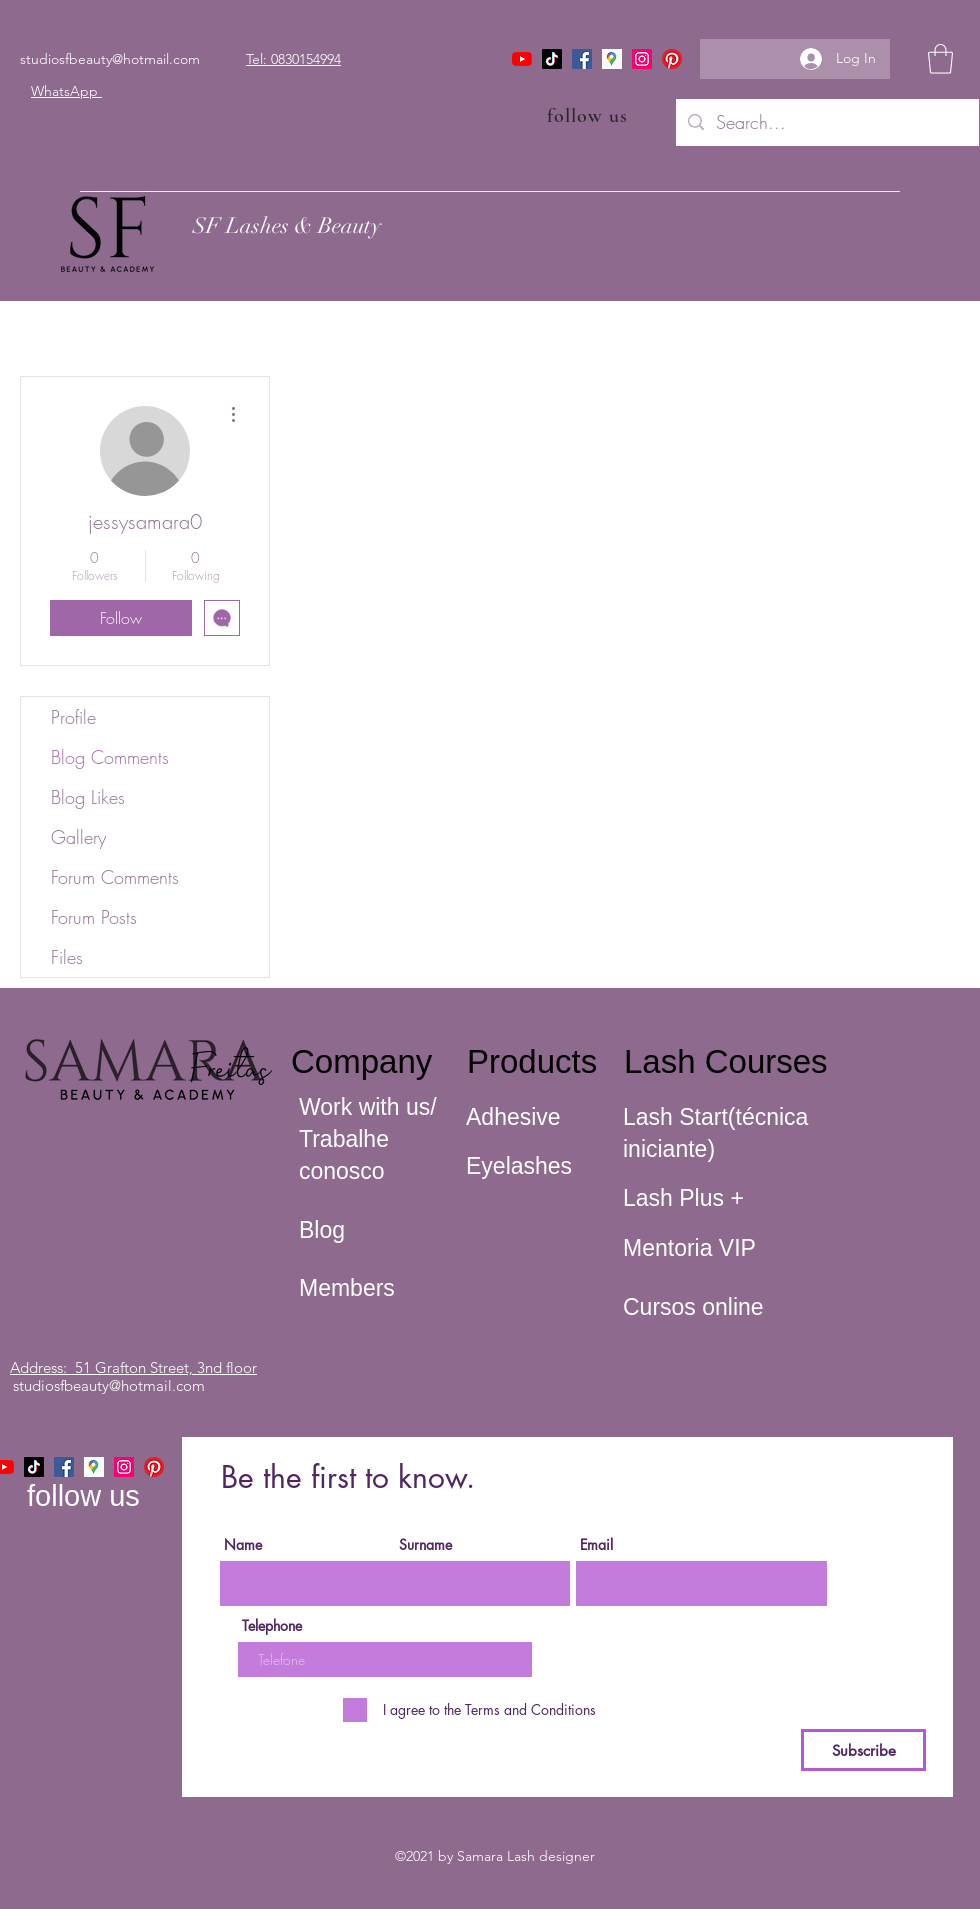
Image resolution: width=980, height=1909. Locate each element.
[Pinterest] (672, 59)
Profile (73, 717)
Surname (425, 1545)
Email (596, 1545)
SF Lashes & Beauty (287, 225)
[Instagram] (642, 59)
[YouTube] (522, 59)
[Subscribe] (863, 1750)
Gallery (78, 837)
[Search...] (826, 123)
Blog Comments (110, 757)
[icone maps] (612, 59)
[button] (940, 59)
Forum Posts (94, 917)
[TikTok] (552, 59)
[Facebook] (582, 59)
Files (67, 957)
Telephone (272, 1626)
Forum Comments (115, 877)
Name (243, 1545)
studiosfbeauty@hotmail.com (110, 59)
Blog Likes (88, 797)
